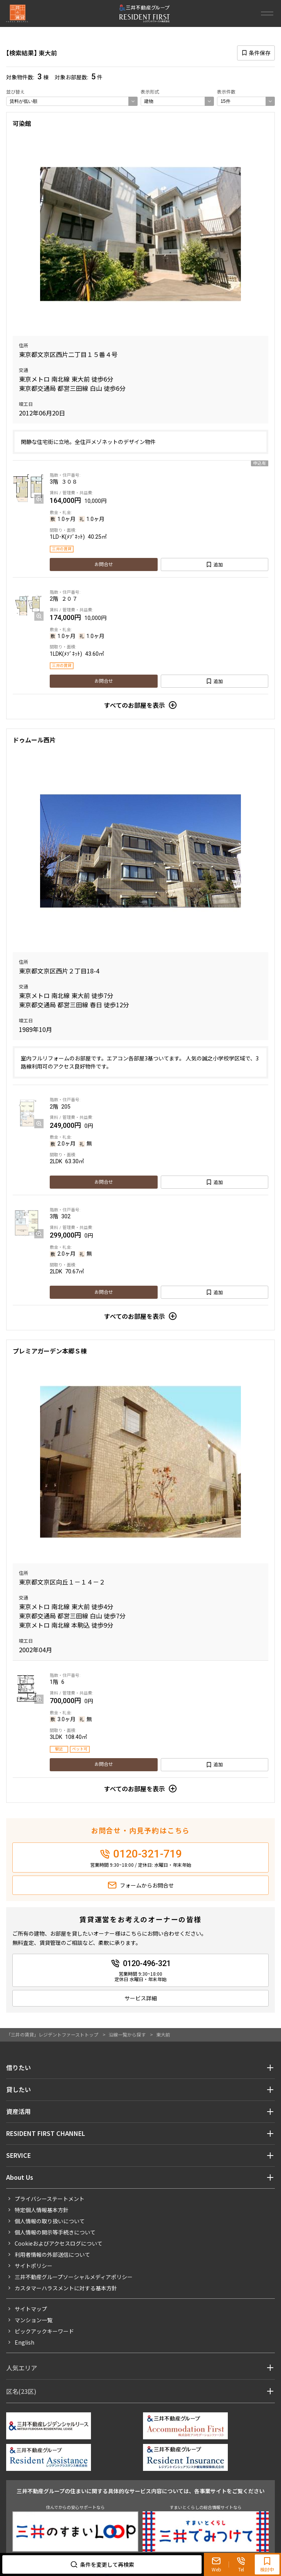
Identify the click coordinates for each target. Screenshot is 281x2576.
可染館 (22, 123)
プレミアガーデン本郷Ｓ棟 (50, 1350)
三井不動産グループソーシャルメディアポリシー (74, 2277)
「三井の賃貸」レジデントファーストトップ (52, 2034)
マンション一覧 (33, 2320)
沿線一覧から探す (127, 2034)
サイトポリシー (33, 2265)
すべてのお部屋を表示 (134, 705)
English (24, 2342)
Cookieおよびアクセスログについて (59, 2243)
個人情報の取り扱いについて (50, 2221)
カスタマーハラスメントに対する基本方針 (66, 2288)
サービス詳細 (141, 1998)
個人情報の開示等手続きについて (55, 2232)
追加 (218, 564)
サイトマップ (31, 2309)
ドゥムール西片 (34, 739)
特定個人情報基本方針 (42, 2210)
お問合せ (103, 564)
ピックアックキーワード (44, 2331)
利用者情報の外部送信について (52, 2254)
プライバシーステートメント (49, 2198)
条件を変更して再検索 (107, 2564)
